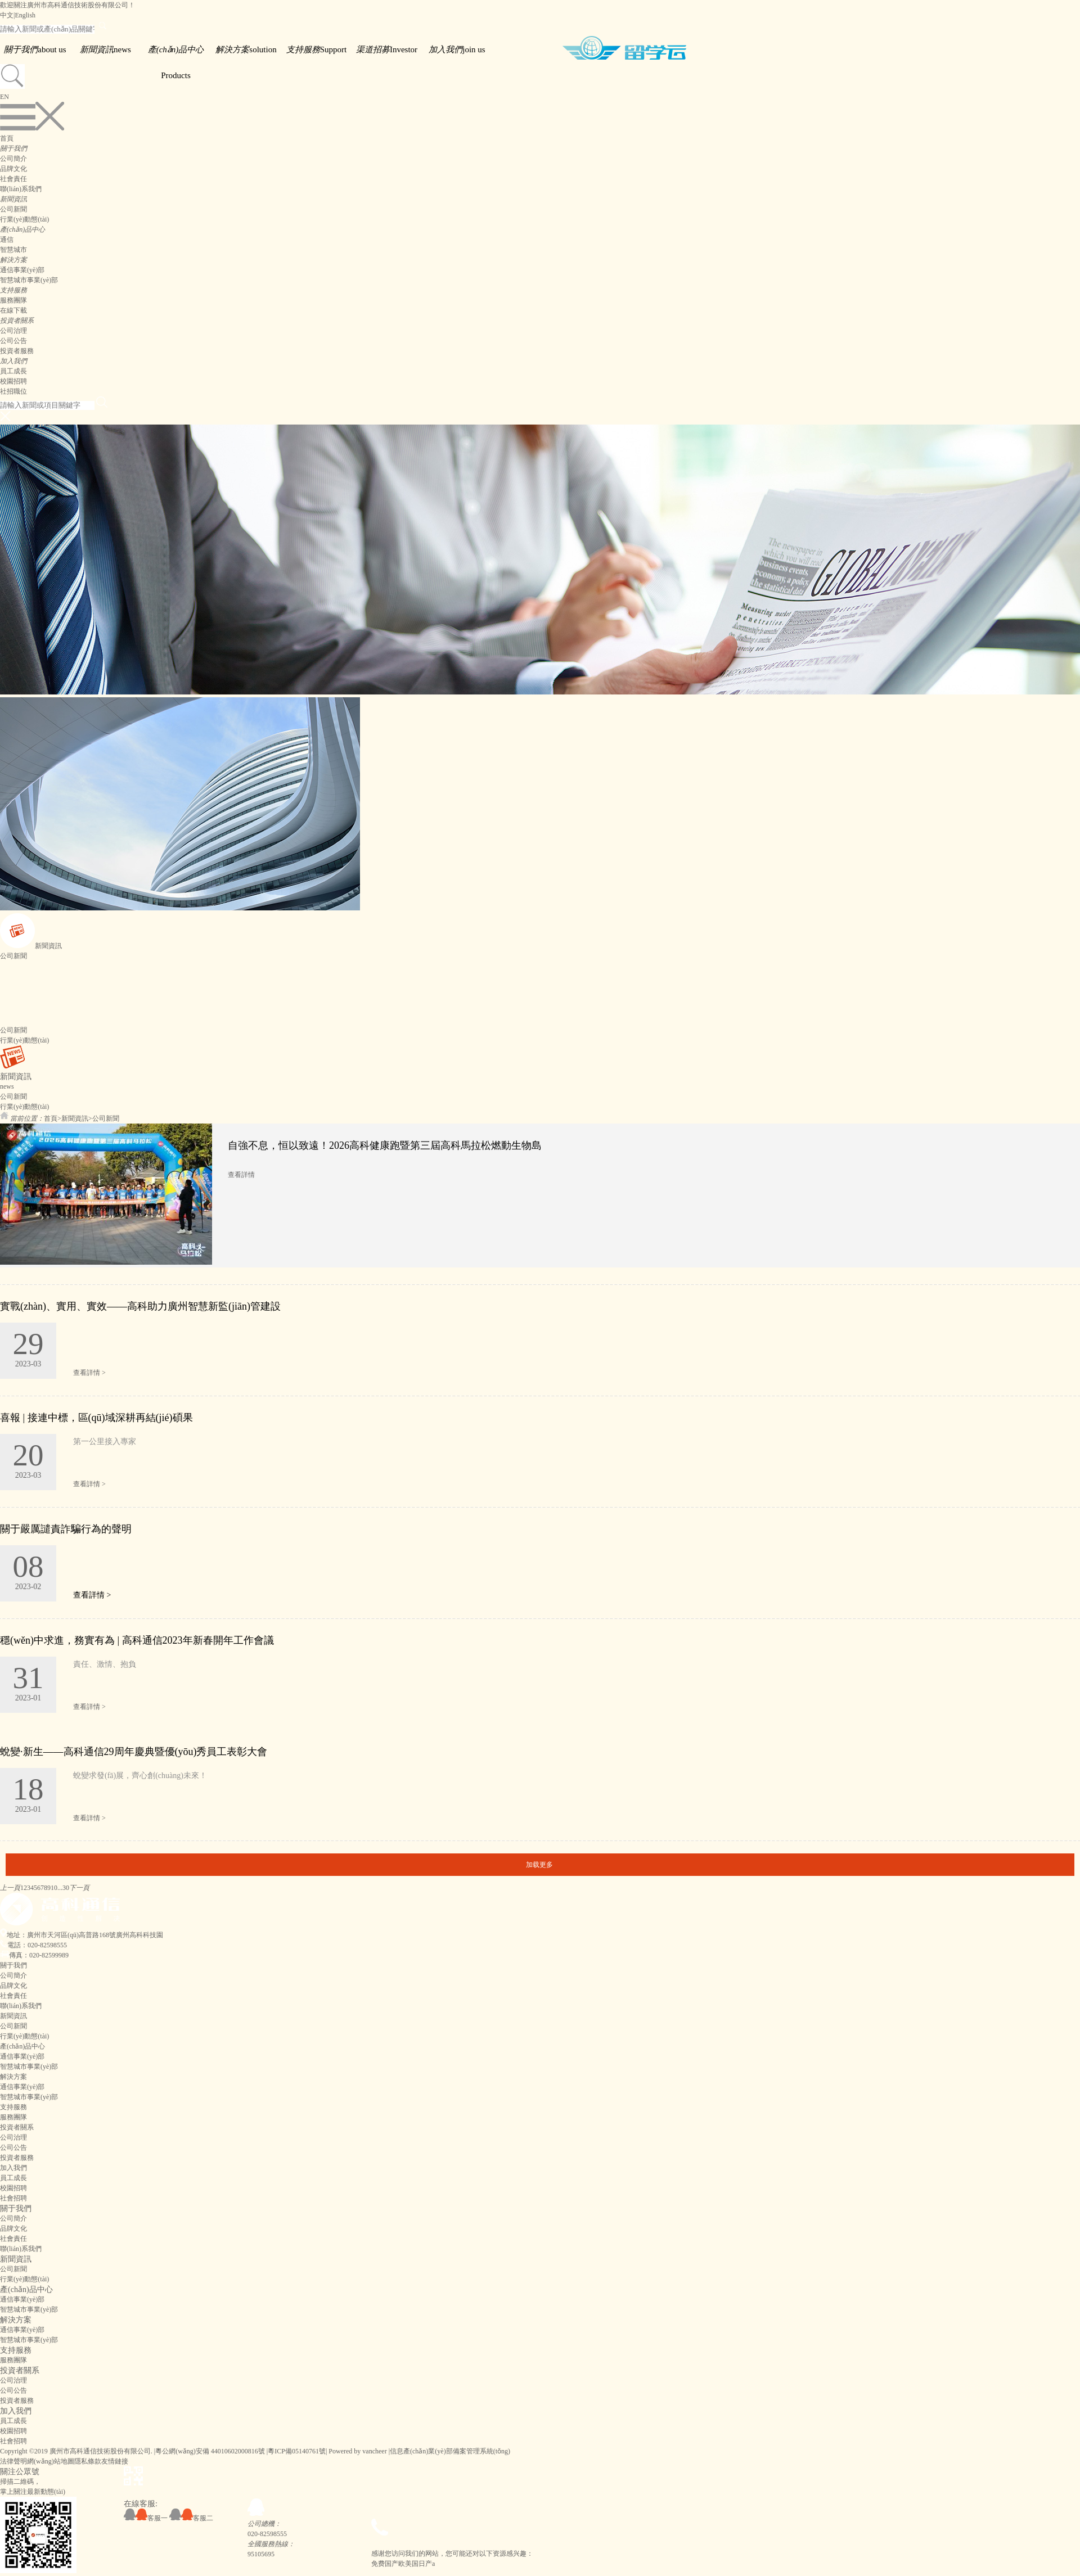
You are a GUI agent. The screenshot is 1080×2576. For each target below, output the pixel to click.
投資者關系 (19, 2370)
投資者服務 (17, 351)
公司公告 (13, 341)
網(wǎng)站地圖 (50, 2461)
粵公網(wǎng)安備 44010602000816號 (210, 2451)
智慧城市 (13, 250)
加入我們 (16, 2410)
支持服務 (16, 2349)
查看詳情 (241, 1175)
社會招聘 (13, 2198)
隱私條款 (87, 2461)
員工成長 (13, 371)
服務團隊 (13, 300)
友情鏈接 (114, 2461)
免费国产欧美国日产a (403, 2564)
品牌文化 (13, 169)
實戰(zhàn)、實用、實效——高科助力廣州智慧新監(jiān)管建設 (140, 1306)
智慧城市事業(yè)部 (29, 280)
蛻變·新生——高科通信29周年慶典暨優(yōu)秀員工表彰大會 (134, 1751)
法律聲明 (13, 2461)
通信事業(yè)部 (22, 270)
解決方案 (16, 2319)
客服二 (191, 2518)
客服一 (146, 2518)
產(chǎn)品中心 (26, 2289)
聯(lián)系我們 (21, 189)
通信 (7, 239)
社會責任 (13, 179)
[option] (540, 1195)
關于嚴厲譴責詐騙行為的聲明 (66, 1529)
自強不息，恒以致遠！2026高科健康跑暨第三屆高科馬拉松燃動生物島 (385, 1145)
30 (65, 1888)
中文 (7, 15)
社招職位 (13, 391)
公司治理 (13, 331)
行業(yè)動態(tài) (24, 219)
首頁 (7, 138)
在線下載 (13, 310)
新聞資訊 (74, 1118)
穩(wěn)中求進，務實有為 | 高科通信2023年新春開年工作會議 (137, 1640)
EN (4, 97)
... (59, 1888)
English (25, 15)
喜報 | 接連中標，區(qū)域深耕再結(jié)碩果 (96, 1417)
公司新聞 (13, 209)
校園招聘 (13, 381)
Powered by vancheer (357, 2451)
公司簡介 (13, 159)
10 (54, 1888)
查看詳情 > (89, 1373)
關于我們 (16, 2208)
